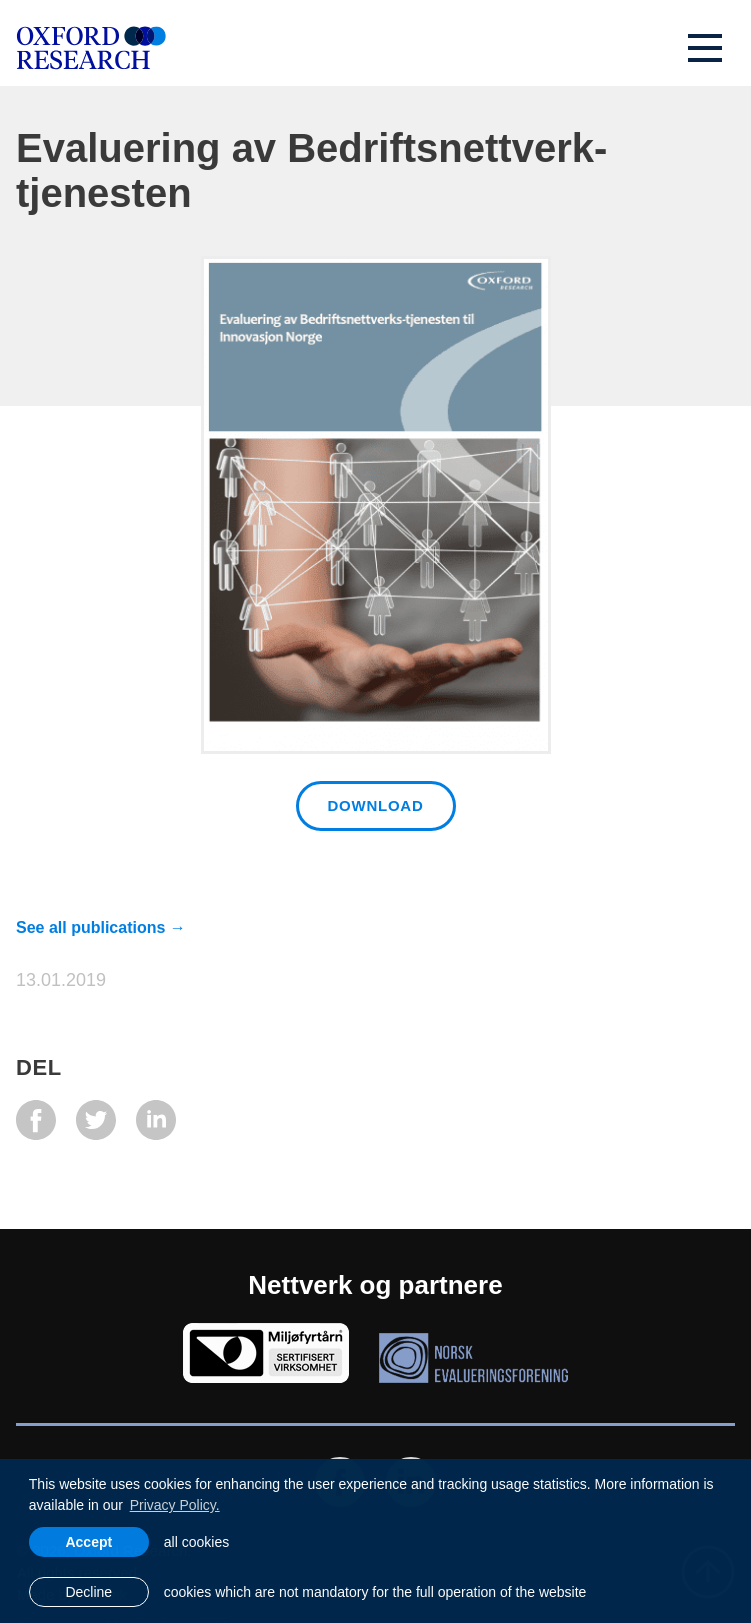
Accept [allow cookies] (88, 1542)
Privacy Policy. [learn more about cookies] (175, 1505)
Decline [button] (88, 1592)
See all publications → (101, 927)
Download (376, 805)
